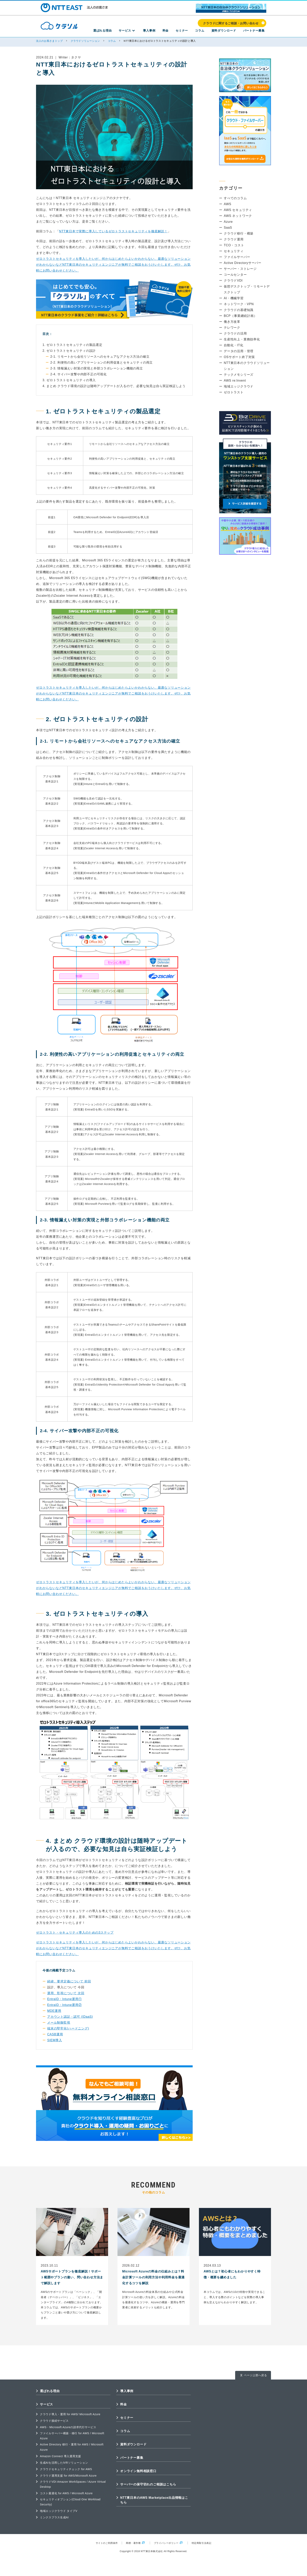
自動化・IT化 (233, 345)
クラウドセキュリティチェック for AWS (66, 2469)
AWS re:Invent (235, 380)
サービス (147, 31)
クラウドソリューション (85, 40)
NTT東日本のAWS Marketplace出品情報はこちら (154, 2500)
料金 (180, 31)
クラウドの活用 (235, 333)
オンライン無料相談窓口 (138, 2471)
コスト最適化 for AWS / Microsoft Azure (66, 2493)
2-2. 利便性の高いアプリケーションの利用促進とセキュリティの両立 (101, 362)
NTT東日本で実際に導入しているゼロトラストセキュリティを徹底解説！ (113, 231)
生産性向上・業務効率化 (242, 339)
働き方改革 (232, 321)
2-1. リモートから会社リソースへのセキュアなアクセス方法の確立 (99, 356)
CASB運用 (55, 2034)
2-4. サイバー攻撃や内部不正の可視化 (78, 374)
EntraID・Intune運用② (64, 2005)
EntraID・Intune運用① (64, 1999)
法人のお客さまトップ (49, 40)
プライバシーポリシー (168, 2543)
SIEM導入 (54, 2040)
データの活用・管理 (238, 351)
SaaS (228, 227)
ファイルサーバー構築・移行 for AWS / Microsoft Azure (72, 2436)
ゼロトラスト (234, 392)
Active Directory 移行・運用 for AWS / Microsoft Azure (71, 2447)
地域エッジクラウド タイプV (58, 2510)
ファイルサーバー (237, 257)
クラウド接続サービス (54, 2420)
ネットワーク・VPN (239, 304)
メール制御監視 (58, 2022)
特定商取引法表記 (201, 2543)
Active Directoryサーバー (242, 263)
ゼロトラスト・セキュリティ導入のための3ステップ (75, 1932)
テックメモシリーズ (238, 374)
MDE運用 (54, 2010)
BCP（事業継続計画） (240, 315)
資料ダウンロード (228, 31)
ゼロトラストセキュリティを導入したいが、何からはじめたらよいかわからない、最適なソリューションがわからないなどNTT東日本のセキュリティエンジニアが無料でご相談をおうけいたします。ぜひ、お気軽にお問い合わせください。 (113, 264)
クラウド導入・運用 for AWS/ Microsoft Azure (70, 2414)
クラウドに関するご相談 (180, 2568)
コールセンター (235, 274)
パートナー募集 (255, 31)
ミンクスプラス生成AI (54, 2517)
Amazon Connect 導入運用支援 (60, 2456)
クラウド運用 (234, 239)
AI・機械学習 (234, 298)
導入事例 (166, 31)
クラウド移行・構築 (238, 233)
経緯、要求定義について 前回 (69, 1981)
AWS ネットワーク (238, 215)
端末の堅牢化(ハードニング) (68, 2028)
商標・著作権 (135, 2543)
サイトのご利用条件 (107, 2543)
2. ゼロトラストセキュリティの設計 (69, 350)
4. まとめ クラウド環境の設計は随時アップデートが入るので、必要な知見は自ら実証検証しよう (114, 386)
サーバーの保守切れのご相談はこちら (148, 2484)
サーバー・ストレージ (240, 268)
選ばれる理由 (126, 31)
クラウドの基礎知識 (238, 310)
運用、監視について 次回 (65, 1993)
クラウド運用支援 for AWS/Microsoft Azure (68, 2475)
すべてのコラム (235, 198)
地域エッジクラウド (238, 386)
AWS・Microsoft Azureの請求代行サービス (68, 2427)
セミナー (193, 31)
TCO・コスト (234, 245)
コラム (207, 31)
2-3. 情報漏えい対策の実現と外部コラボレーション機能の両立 (96, 368)
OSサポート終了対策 (239, 357)
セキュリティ (234, 251)
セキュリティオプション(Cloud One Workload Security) (70, 2502)
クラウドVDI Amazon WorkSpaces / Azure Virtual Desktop (73, 2484)
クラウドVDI (233, 280)
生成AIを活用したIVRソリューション (64, 2462)
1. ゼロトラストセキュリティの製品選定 (72, 344)
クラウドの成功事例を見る (237, 2568)
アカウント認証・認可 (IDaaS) (70, 2016)
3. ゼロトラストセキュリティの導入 (69, 380)
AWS (227, 204)
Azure (228, 221)
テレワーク (232, 327)
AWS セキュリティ (238, 210)
